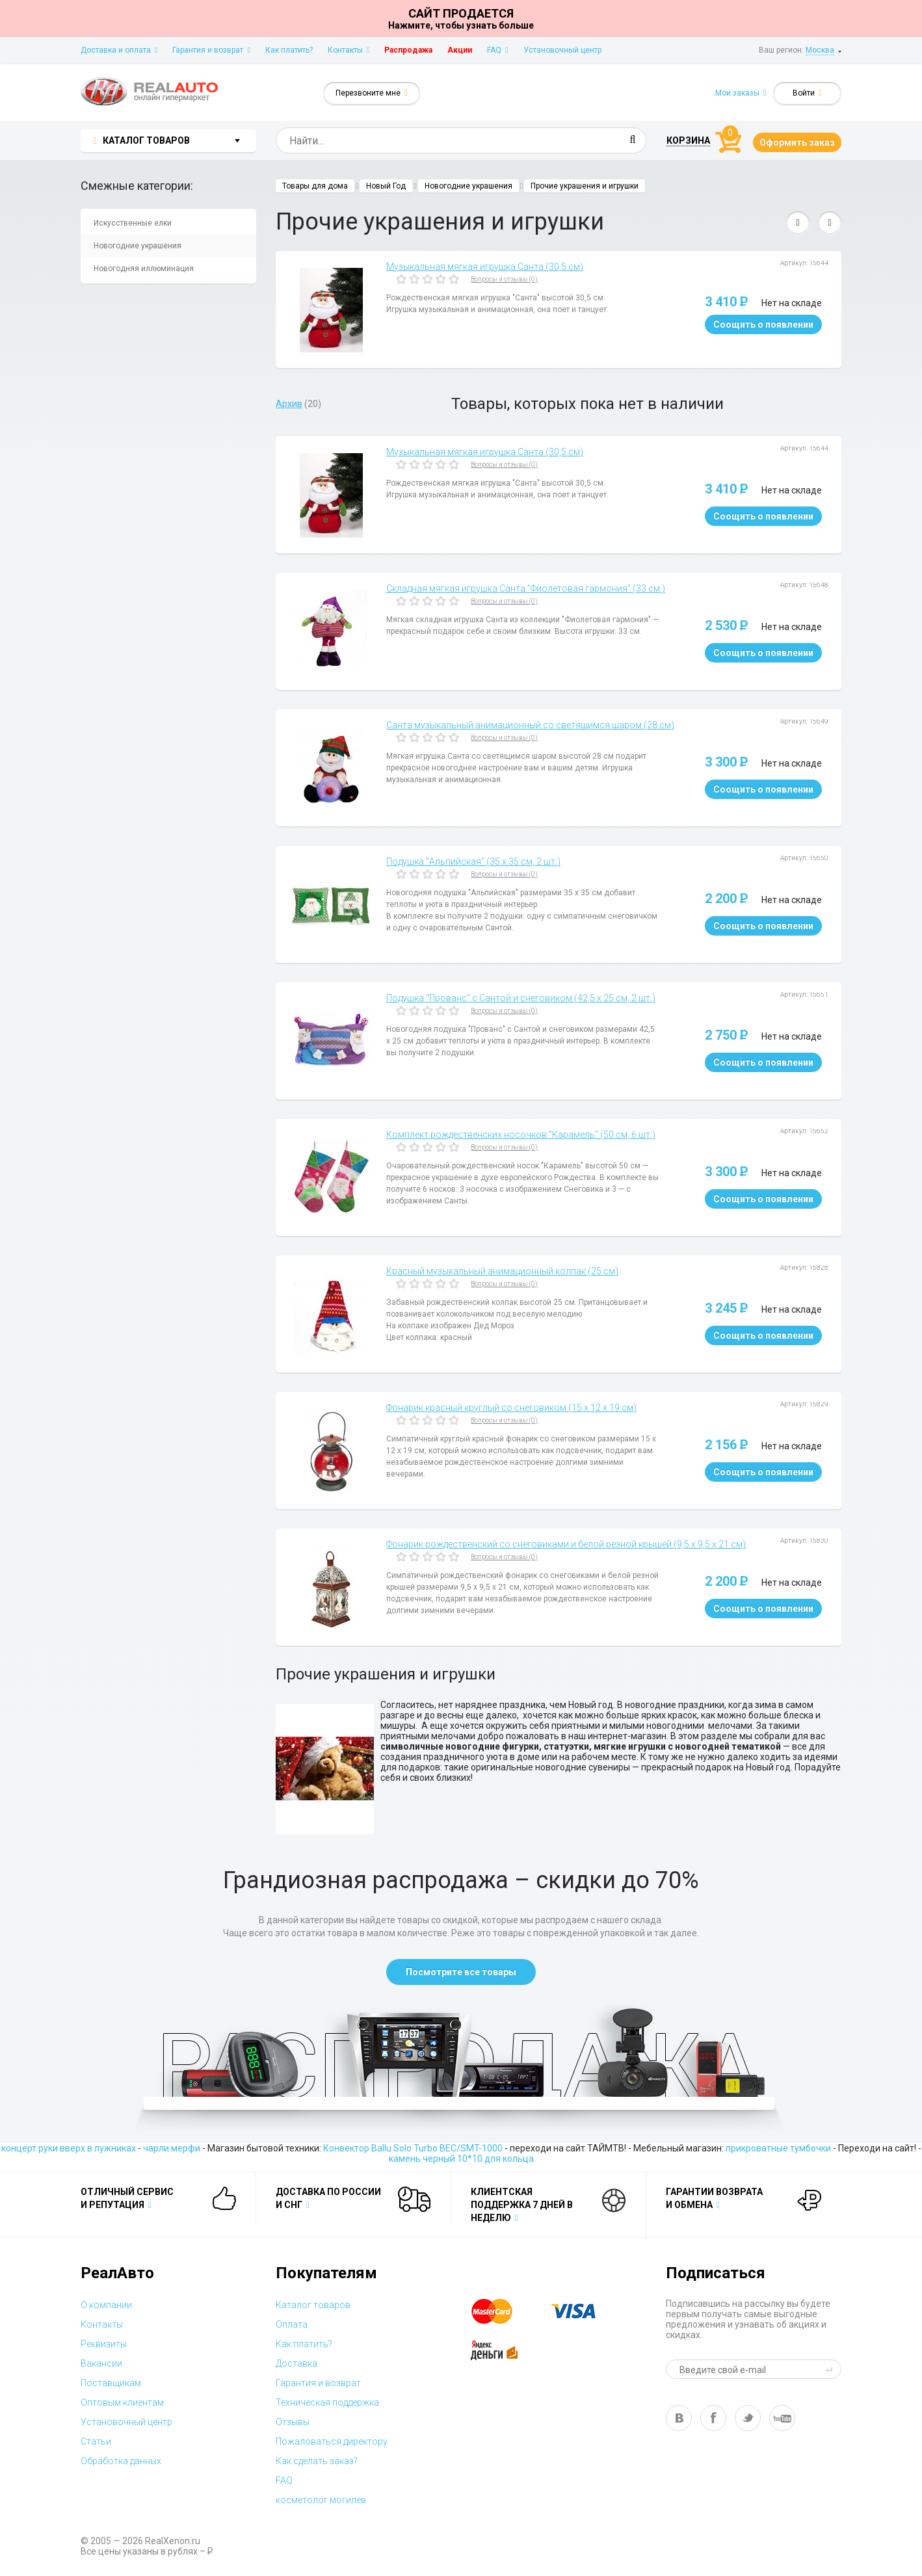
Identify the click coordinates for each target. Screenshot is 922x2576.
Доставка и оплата (119, 50)
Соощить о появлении (763, 324)
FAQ (497, 50)
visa (583, 2311)
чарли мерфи (171, 2148)
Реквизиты (104, 2344)
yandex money (503, 2350)
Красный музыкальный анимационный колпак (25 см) (502, 1271)
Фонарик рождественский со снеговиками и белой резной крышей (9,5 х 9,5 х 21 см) (566, 1544)
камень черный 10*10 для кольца (461, 2158)
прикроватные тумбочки (778, 2148)
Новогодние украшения (137, 245)
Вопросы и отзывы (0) (504, 279)
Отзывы (293, 2422)
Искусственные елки (133, 223)
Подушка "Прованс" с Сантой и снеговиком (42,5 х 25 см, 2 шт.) (520, 998)
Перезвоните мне (372, 93)
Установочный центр (562, 50)
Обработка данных (121, 2461)
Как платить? (289, 50)
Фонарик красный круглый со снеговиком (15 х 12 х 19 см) (511, 1407)
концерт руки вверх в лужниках (68, 2148)
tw (748, 2418)
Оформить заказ (797, 142)
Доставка (296, 2363)
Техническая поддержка (327, 2402)
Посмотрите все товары (461, 1972)
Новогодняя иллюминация (144, 268)
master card (503, 2311)
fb (713, 2418)
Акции (459, 50)
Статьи (96, 2441)
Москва (820, 50)
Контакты (348, 50)
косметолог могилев (321, 2500)
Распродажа (408, 50)
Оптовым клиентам (122, 2402)
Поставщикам (111, 2383)
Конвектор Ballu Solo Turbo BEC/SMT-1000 (413, 2148)
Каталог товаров (313, 2305)
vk (679, 2418)
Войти (807, 93)
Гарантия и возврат (211, 50)
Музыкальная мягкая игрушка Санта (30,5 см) (484, 266)
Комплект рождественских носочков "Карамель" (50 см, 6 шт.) (520, 1134)
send (831, 2369)
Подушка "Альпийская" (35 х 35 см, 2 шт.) (473, 861)
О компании (106, 2305)
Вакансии (101, 2363)
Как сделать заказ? (317, 2461)
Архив (289, 404)
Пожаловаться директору (332, 2441)
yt (782, 2418)
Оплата (292, 2324)
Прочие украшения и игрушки (585, 186)
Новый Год (386, 186)
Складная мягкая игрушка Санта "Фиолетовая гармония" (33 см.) (525, 588)
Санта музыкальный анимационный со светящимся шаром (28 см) (530, 725)
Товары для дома (315, 186)
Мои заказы (741, 93)
